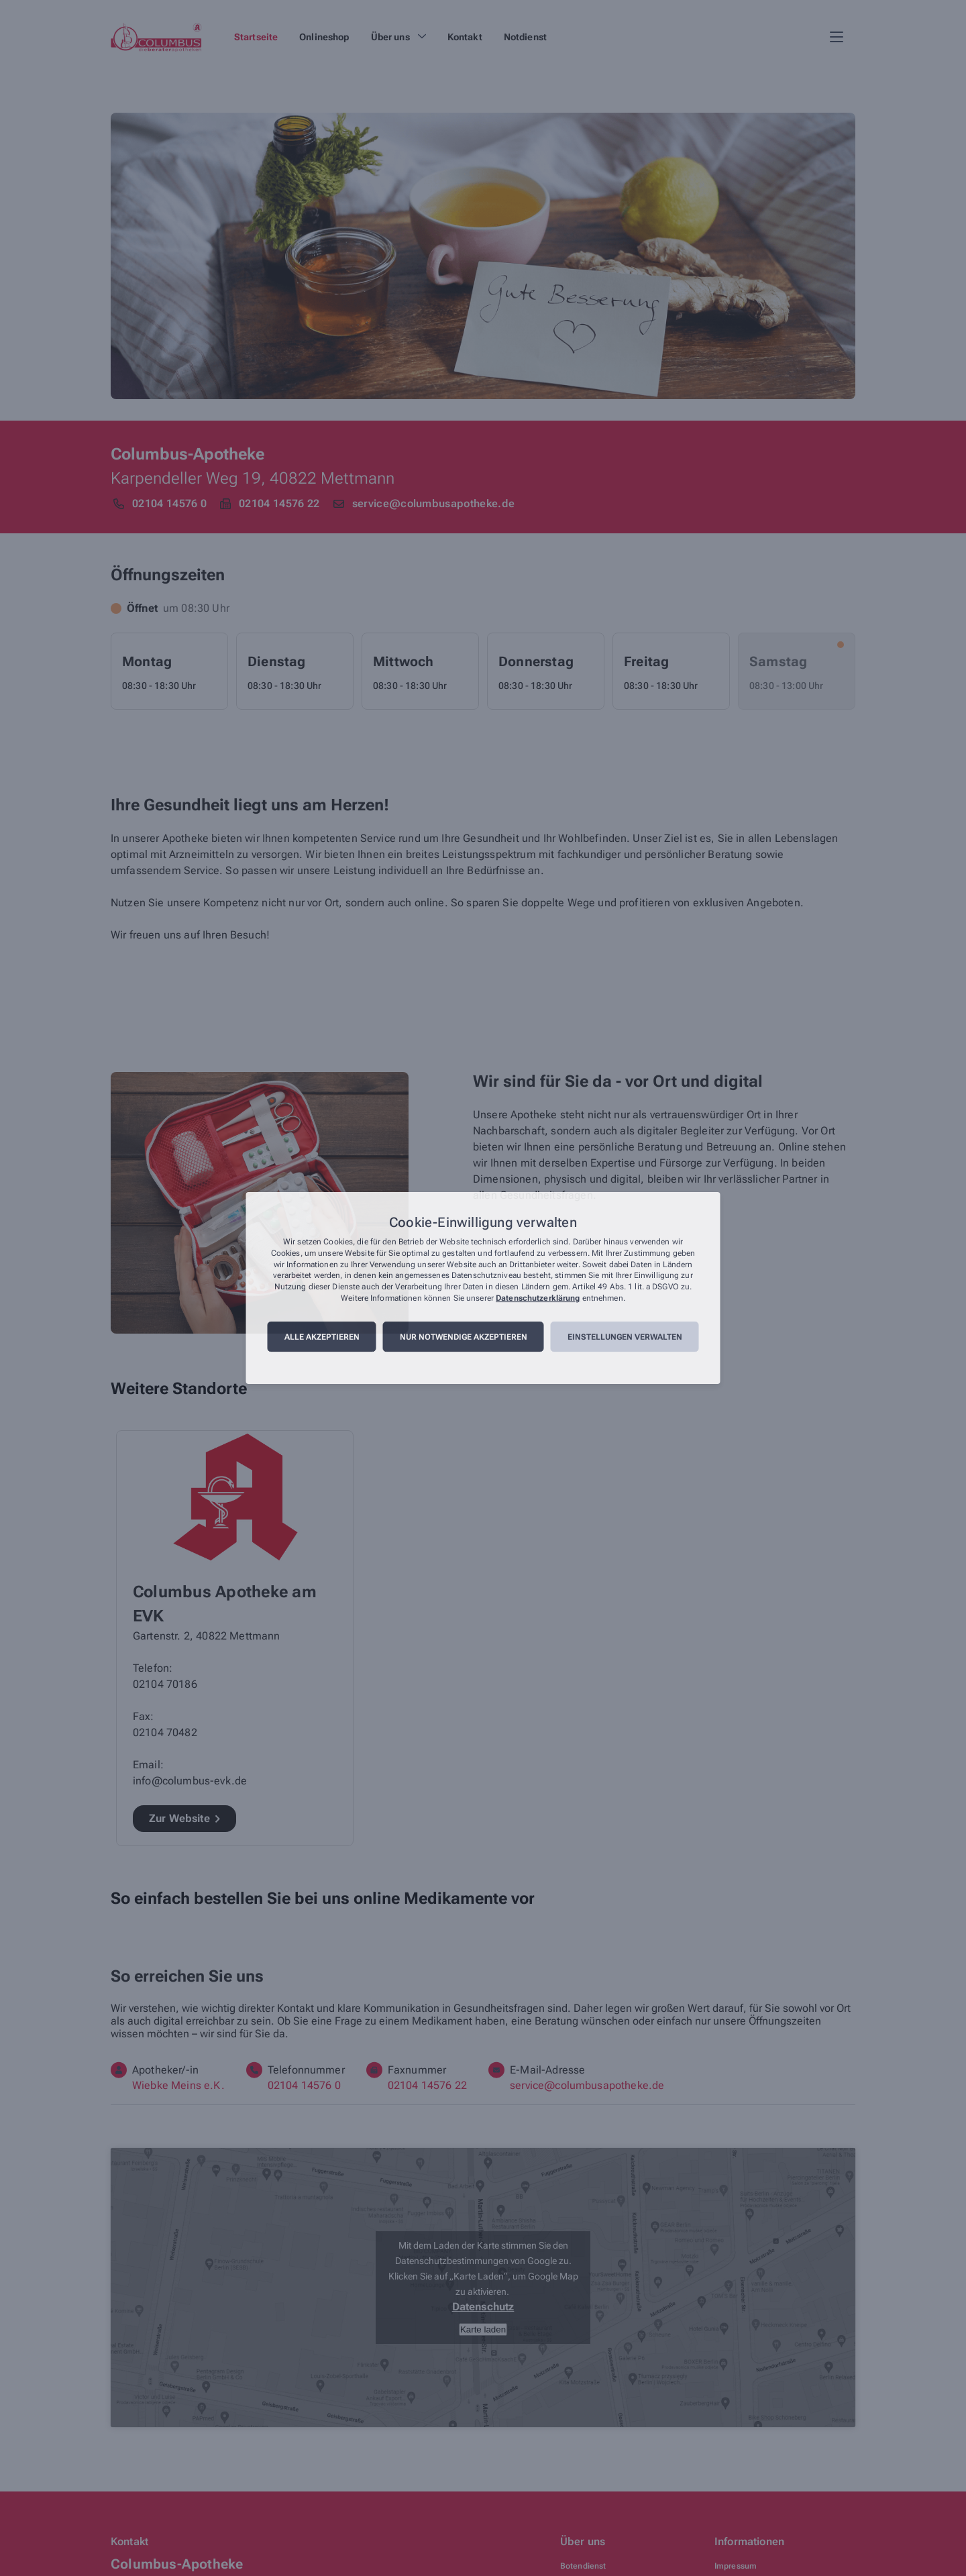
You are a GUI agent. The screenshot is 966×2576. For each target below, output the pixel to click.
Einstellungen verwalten (625, 1337)
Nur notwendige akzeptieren (463, 1337)
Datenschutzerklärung (538, 1298)
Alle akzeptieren (322, 1337)
